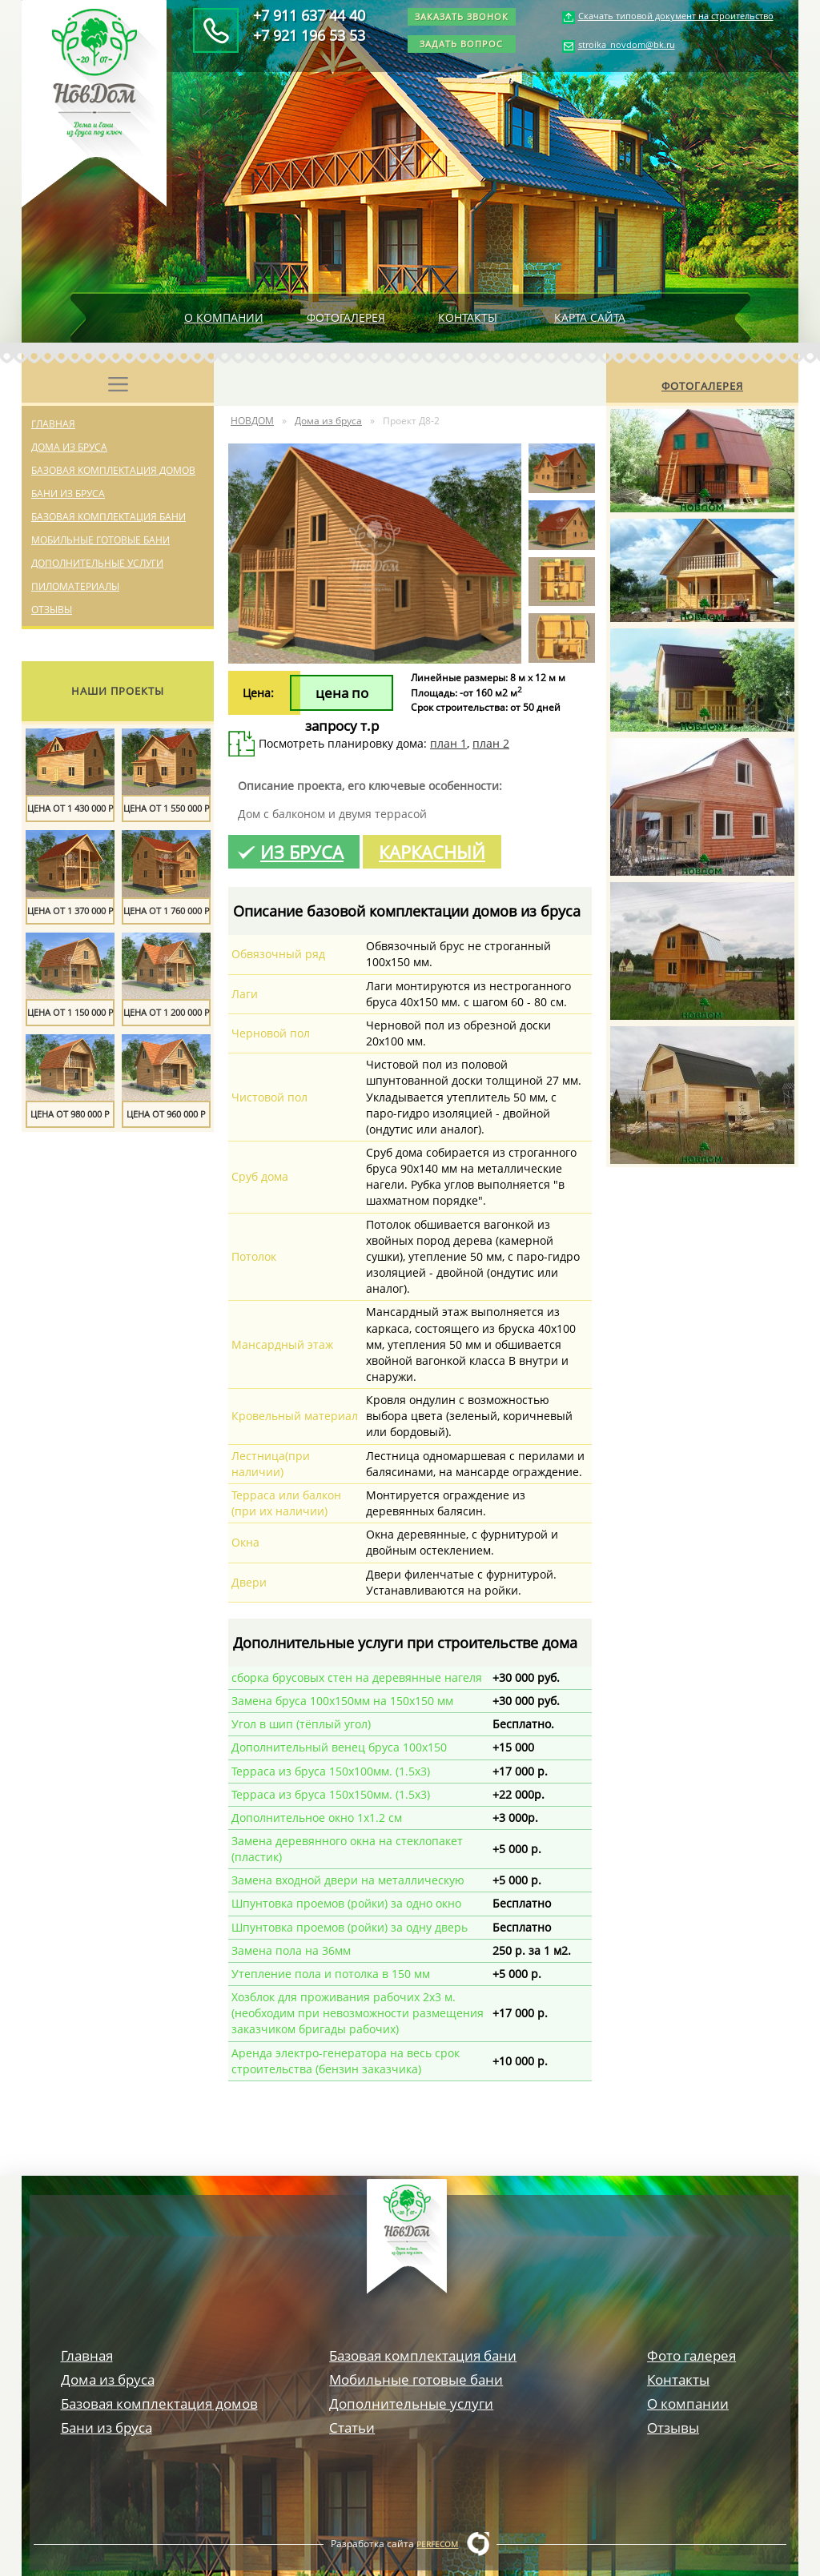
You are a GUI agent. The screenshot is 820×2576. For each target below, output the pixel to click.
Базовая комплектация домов (113, 470)
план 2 (490, 743)
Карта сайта (589, 317)
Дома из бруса (69, 447)
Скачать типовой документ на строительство (676, 16)
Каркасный (432, 852)
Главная (53, 424)
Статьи (352, 2427)
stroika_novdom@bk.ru (626, 44)
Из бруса (302, 852)
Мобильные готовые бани (100, 540)
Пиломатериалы (75, 586)
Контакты (467, 317)
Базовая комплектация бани (108, 517)
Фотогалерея (346, 317)
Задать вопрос (461, 44)
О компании (223, 317)
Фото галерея (691, 2355)
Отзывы (51, 609)
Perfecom (437, 2544)
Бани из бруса (68, 493)
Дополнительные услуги (97, 563)
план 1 (448, 743)
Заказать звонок (461, 16)
